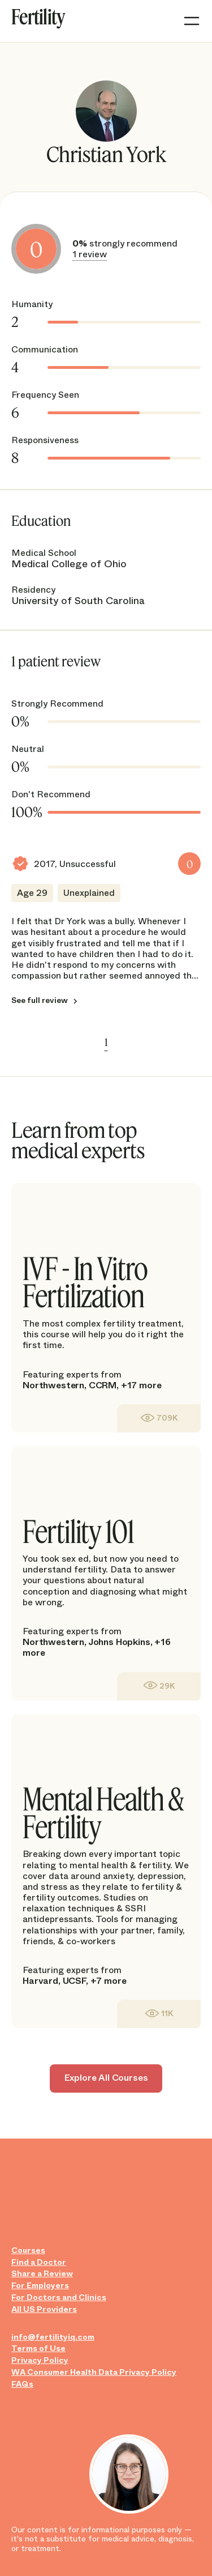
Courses (28, 2250)
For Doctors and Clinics (58, 2297)
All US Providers (44, 2309)
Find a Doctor (38, 2262)
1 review (89, 254)
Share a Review (42, 2274)
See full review (39, 1000)
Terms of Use (38, 2348)
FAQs (22, 2384)
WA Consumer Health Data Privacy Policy (93, 2372)
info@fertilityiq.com (52, 2337)
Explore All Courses (106, 2077)
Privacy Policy (39, 2360)
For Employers (40, 2285)
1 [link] (106, 1042)
